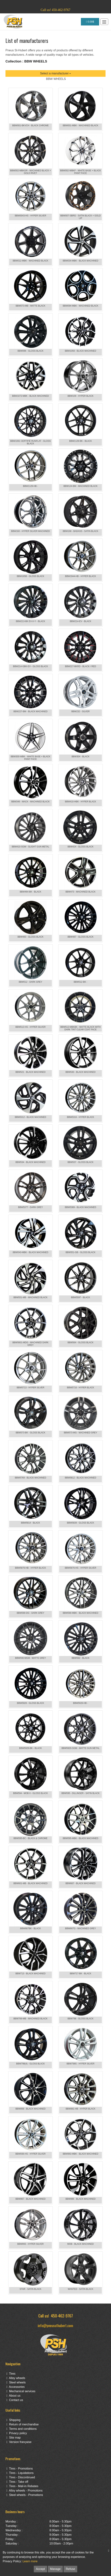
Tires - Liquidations (20, 2472)
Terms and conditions (21, 2428)
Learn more (29, 2561)
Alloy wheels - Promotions (24, 2490)
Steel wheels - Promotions (24, 2494)
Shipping (13, 2420)
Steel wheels (16, 2382)
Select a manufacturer (55, 73)
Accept (40, 2569)
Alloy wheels (15, 2378)
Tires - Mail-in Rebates (22, 2486)
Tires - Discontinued (20, 2477)
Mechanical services (20, 2391)
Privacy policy (16, 2433)
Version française (18, 2442)
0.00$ (90, 21)
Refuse (70, 2569)
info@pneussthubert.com (55, 2325)
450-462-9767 (62, 2316)
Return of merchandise (22, 2424)
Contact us (14, 2400)
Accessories (15, 2386)
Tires (10, 2373)
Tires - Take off (17, 2481)
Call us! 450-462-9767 (55, 10)
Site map (13, 2437)
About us (13, 2395)
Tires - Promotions (19, 2468)
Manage (55, 2569)
